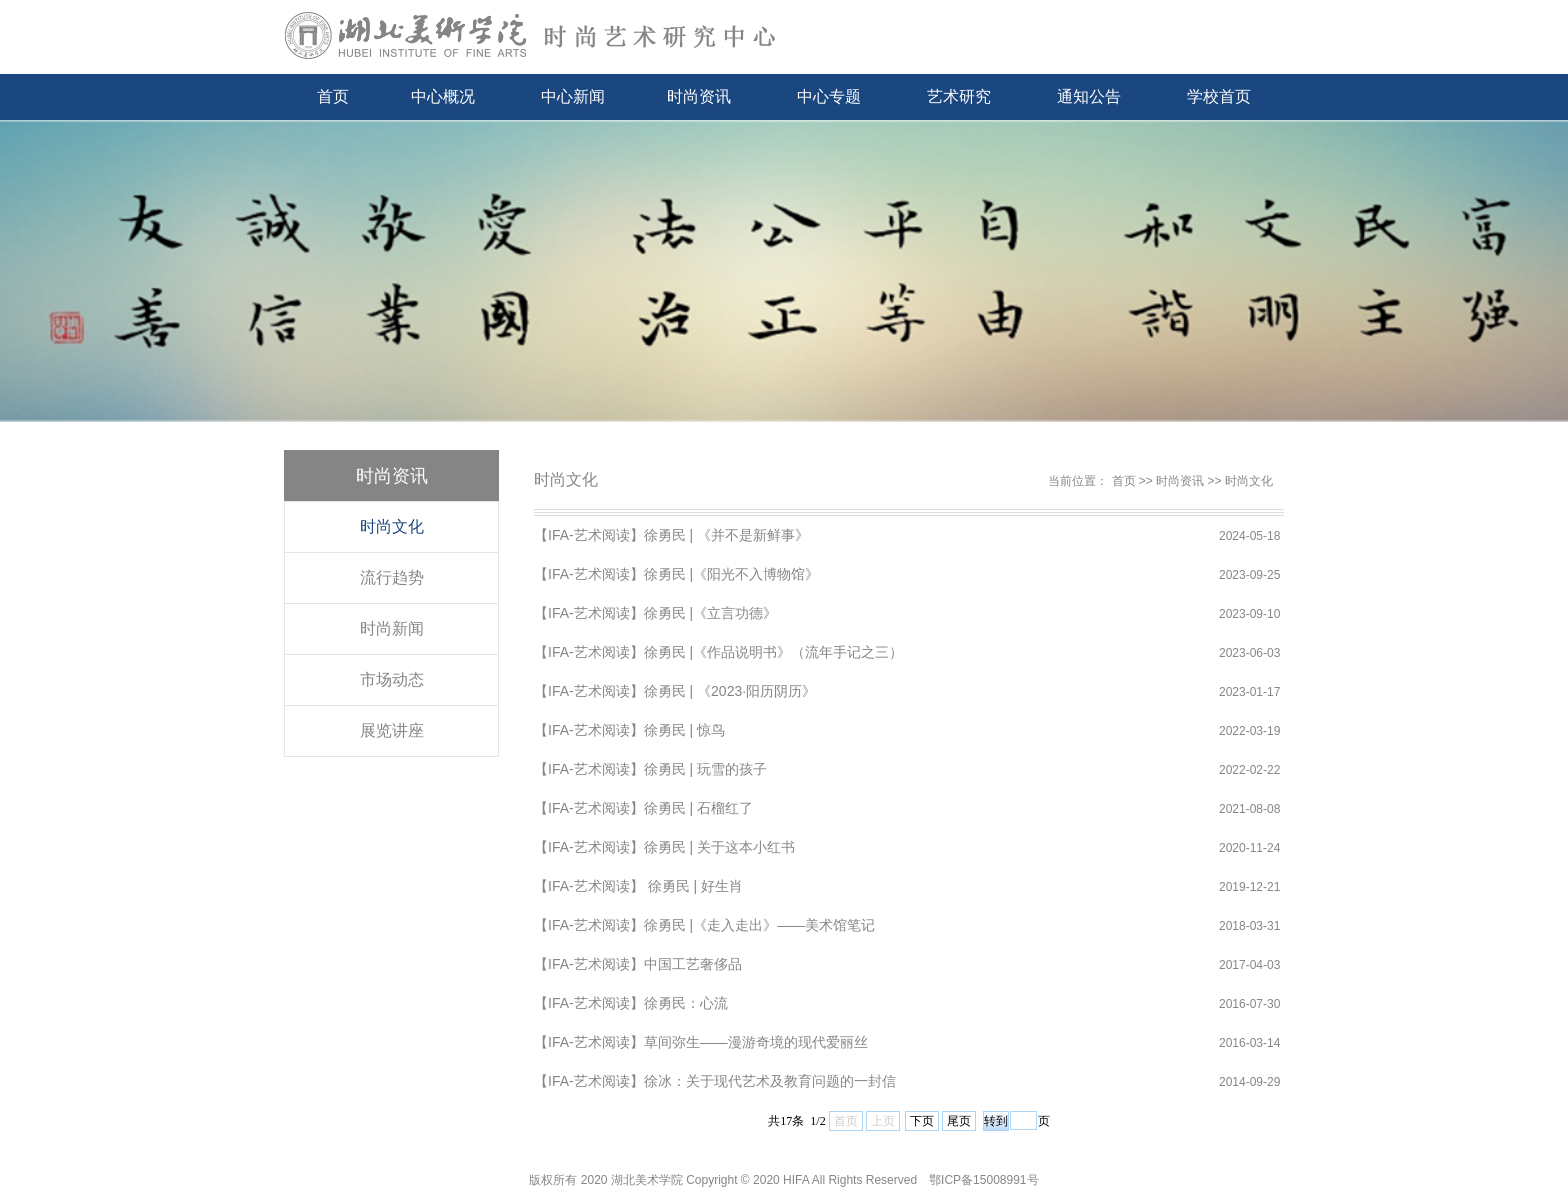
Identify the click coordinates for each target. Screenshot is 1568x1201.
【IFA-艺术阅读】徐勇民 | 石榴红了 (643, 808)
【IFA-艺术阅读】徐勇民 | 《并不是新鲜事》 (671, 535)
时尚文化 (392, 526)
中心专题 (829, 96)
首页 (333, 96)
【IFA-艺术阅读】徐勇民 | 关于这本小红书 (664, 847)
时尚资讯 (699, 96)
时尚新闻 (392, 628)
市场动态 (392, 679)
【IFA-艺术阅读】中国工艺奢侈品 (638, 964)
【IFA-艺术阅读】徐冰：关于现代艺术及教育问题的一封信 (715, 1081)
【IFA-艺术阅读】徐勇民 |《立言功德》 (655, 613)
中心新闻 (573, 96)
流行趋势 (392, 577)
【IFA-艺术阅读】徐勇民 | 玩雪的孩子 (650, 769)
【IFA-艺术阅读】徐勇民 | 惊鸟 (629, 730)
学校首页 (1219, 96)
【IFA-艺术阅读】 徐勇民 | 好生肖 (638, 886)
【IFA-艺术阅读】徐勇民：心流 (631, 1003)
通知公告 (1089, 96)
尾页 (959, 1121)
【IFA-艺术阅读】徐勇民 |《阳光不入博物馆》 (676, 574)
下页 (922, 1121)
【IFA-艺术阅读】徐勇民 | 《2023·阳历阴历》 (675, 691)
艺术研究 (959, 96)
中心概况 (443, 96)
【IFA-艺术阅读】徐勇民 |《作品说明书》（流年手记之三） (718, 652)
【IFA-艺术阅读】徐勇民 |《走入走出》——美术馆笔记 (704, 925)
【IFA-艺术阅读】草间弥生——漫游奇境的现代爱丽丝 (701, 1042)
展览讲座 (392, 730)
